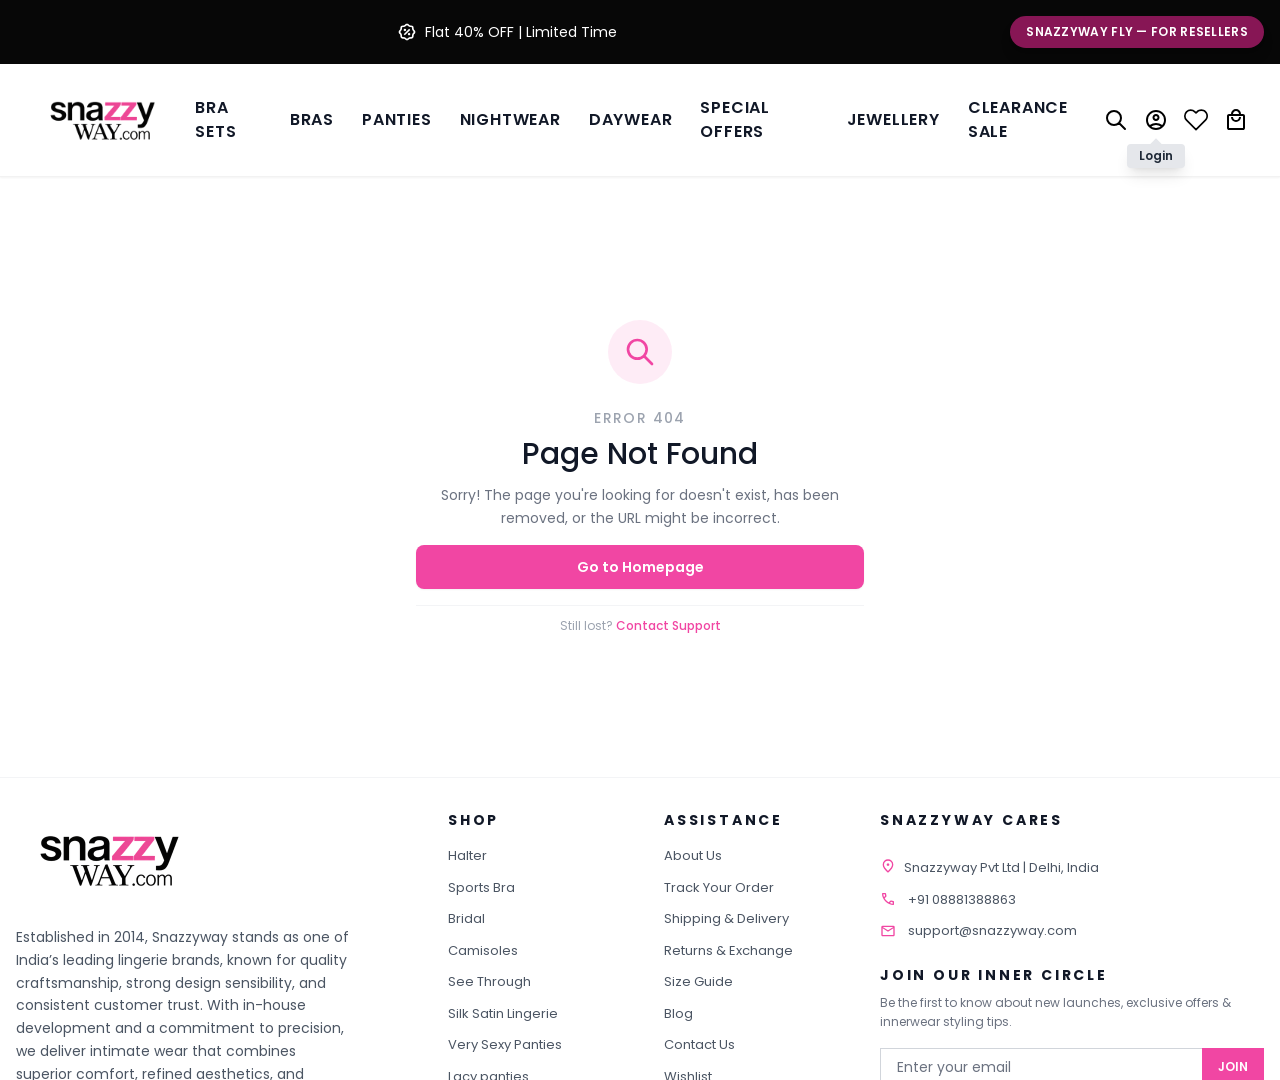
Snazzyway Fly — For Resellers (1137, 31)
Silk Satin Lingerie (503, 1013)
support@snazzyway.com (992, 930)
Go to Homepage (640, 567)
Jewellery (893, 119)
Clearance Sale (1018, 119)
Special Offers (735, 119)
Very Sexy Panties (505, 1044)
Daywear (631, 119)
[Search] (1116, 120)
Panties (397, 119)
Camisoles (483, 950)
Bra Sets (215, 119)
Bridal (466, 918)
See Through (489, 981)
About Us (693, 855)
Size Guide (698, 981)
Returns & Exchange (728, 950)
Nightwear (510, 119)
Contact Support (668, 625)
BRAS (312, 119)
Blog (678, 1013)
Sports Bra (481, 887)
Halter (467, 855)
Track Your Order (719, 887)
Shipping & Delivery (726, 918)
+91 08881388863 (962, 899)
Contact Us (699, 1044)
